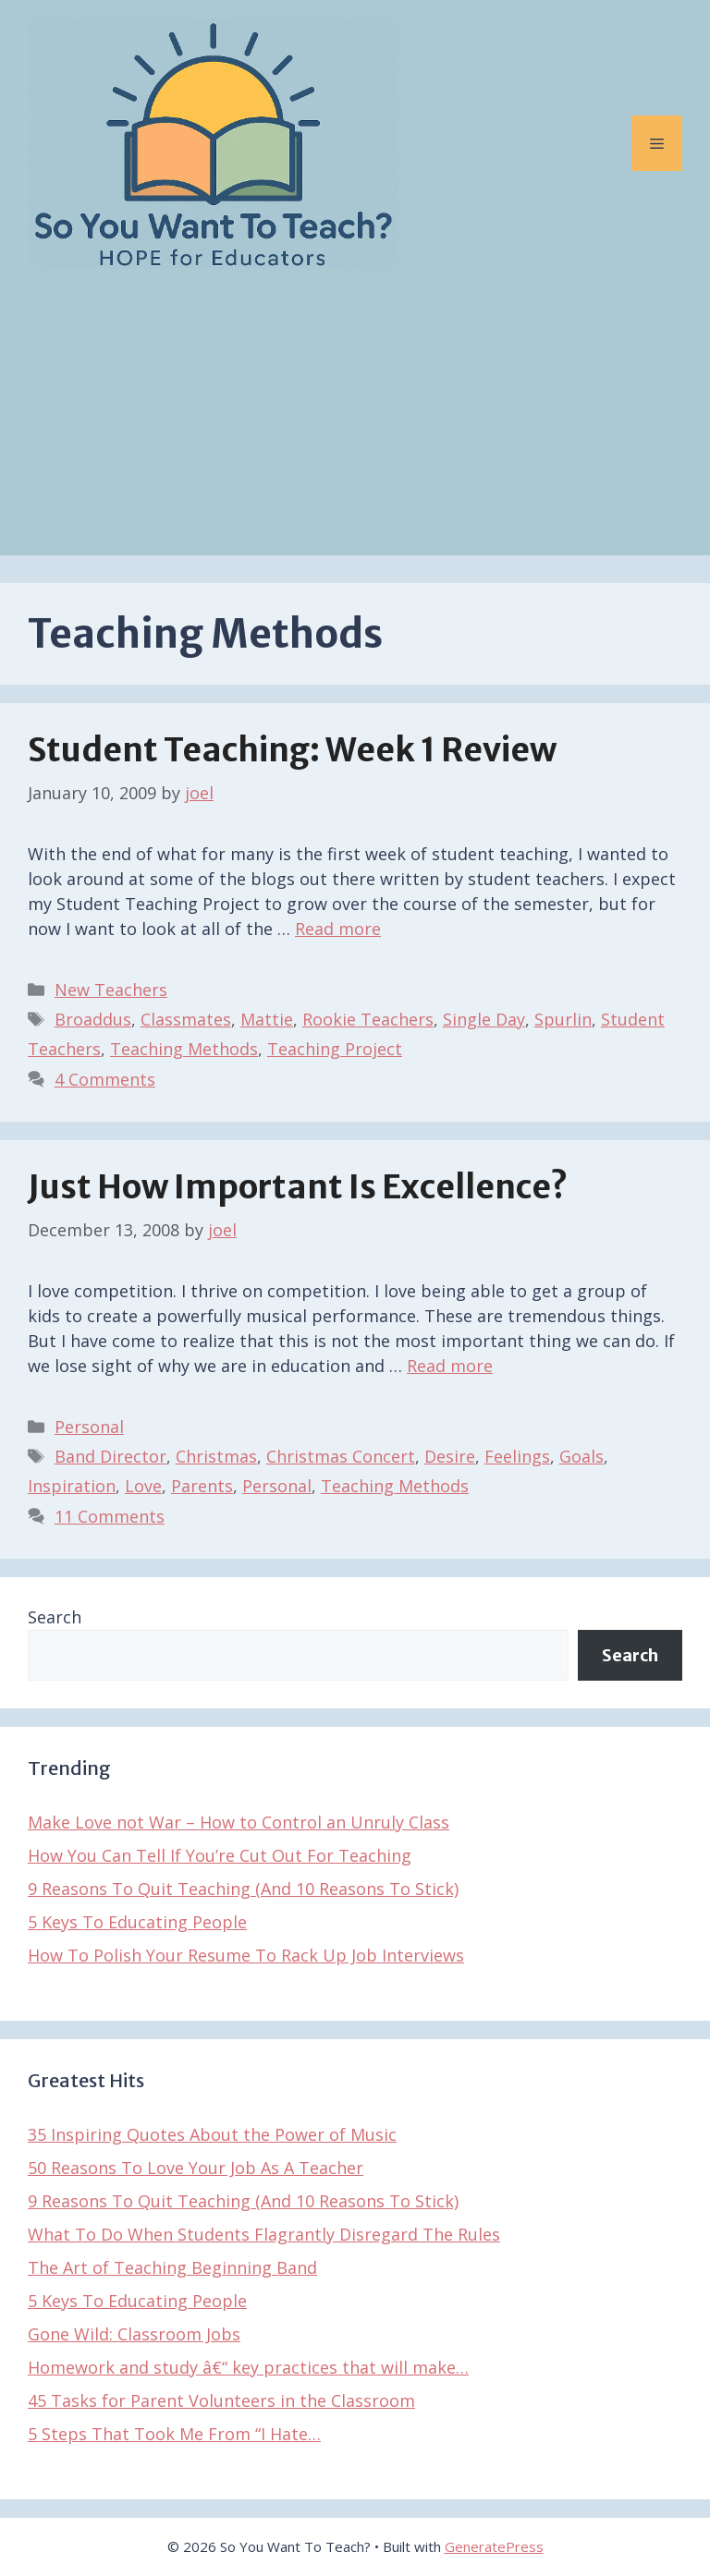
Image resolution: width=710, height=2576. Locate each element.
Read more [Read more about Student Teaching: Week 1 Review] (338, 928)
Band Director (110, 1456)
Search (54, 1617)
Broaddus (93, 1019)
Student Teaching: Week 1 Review (292, 750)
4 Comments (105, 1079)
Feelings (517, 1456)
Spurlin (563, 1019)
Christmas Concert (340, 1456)
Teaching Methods (184, 1049)
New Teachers (111, 989)
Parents (202, 1486)
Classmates (186, 1019)
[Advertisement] (355, 426)
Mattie (266, 1019)
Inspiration (72, 1486)
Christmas (216, 1456)
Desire (449, 1456)
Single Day (484, 1019)
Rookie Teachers (368, 1019)
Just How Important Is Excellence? (298, 1187)
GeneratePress (494, 2546)
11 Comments (110, 1516)
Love (143, 1486)
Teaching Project (334, 1049)
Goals (581, 1456)
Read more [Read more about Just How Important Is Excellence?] (450, 1366)
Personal (89, 1427)
